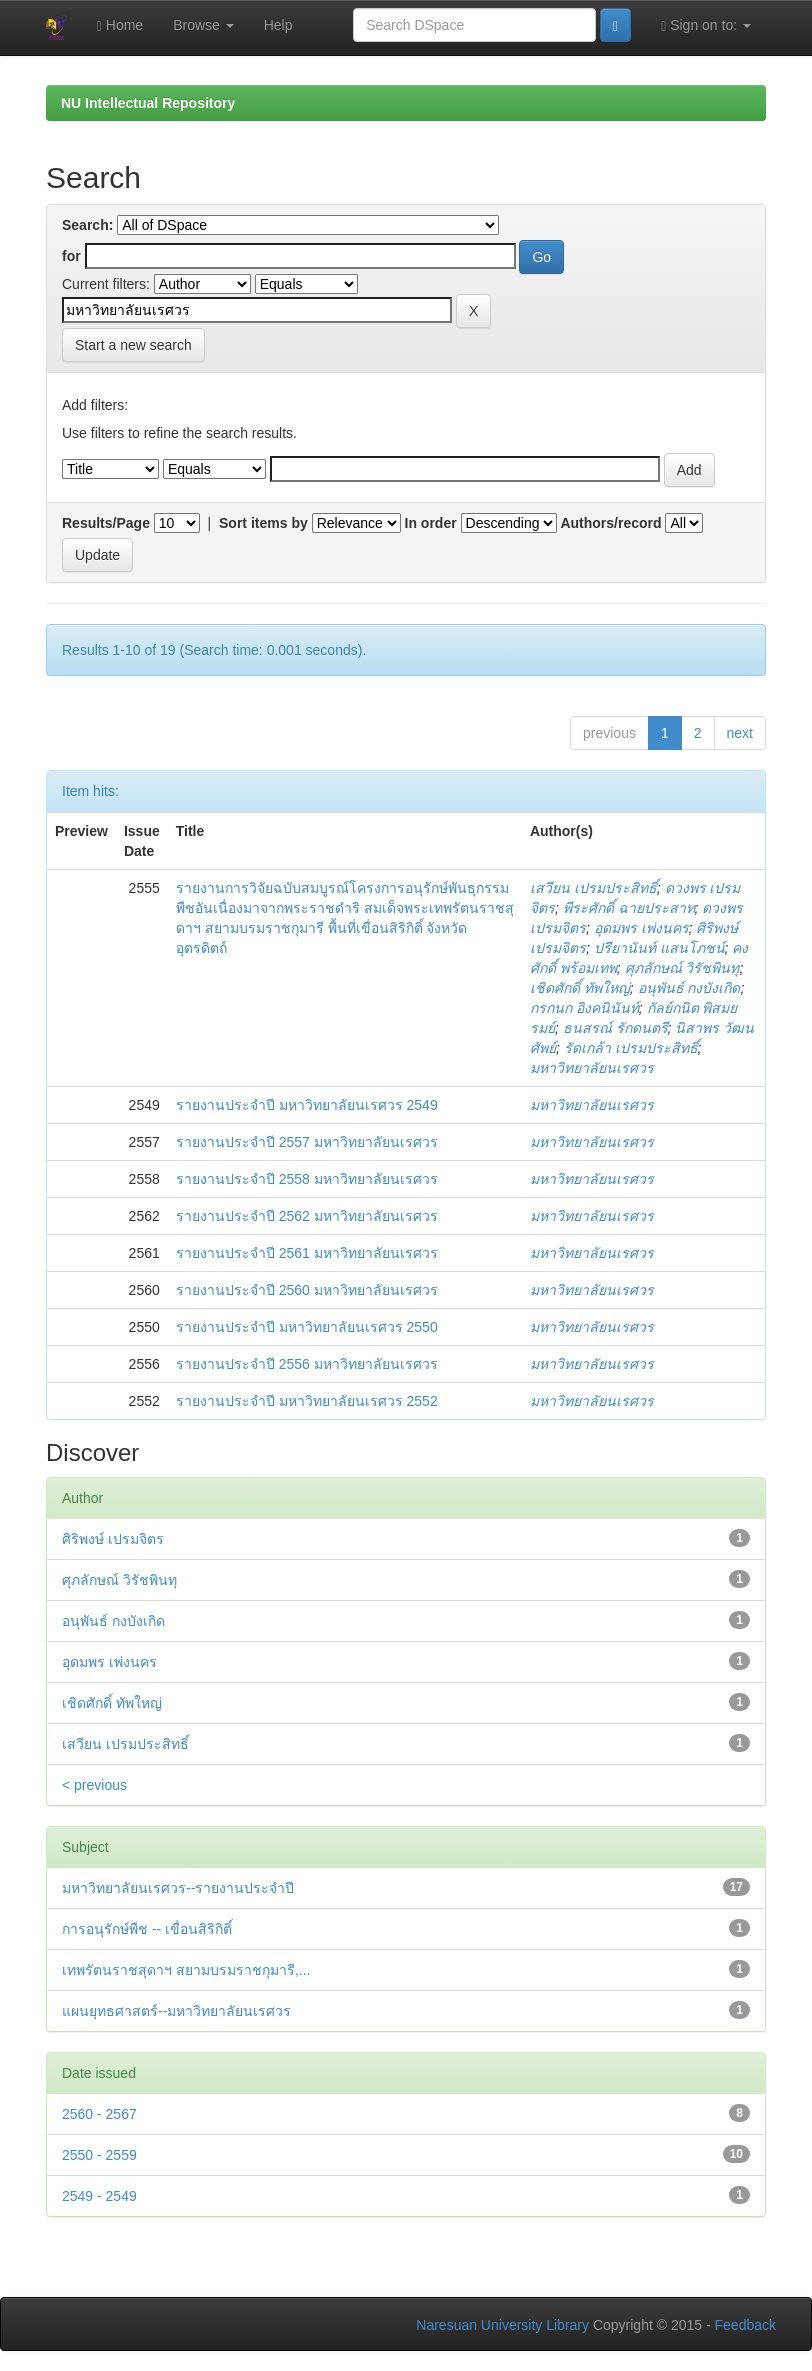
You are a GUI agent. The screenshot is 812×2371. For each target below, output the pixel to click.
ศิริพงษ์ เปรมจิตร (113, 1539)
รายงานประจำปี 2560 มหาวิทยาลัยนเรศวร (307, 1290)
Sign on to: (706, 25)
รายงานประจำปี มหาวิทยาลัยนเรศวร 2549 (307, 1105)
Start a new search (133, 345)
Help (278, 25)
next (740, 733)
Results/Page (106, 523)
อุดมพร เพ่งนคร (641, 928)
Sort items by (263, 523)
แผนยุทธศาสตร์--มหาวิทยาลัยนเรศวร (176, 2011)
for (71, 256)
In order (431, 523)
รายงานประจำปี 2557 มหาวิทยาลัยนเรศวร (307, 1142)
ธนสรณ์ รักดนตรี (615, 1028)
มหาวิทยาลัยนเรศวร (592, 1068)
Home (120, 25)
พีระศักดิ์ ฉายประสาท (629, 908)
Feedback (745, 2325)
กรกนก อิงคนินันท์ (584, 1008)
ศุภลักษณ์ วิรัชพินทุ (682, 968)
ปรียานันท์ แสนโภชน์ (659, 948)
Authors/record (610, 523)
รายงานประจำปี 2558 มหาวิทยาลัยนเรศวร (307, 1179)
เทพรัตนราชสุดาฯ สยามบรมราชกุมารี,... (186, 1970)
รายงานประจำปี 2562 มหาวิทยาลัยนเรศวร (307, 1216)
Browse (203, 25)
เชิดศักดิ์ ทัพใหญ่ (580, 988)
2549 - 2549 (99, 2196)
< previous (94, 1785)
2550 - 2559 (99, 2155)
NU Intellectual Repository (148, 103)
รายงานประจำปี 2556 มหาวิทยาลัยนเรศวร (307, 1364)
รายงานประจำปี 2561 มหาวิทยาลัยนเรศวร (307, 1253)
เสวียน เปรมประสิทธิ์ (593, 888)
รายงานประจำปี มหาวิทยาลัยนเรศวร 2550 (307, 1327)
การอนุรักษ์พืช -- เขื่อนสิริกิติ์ (147, 1929)
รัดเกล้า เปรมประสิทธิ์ (631, 1048)
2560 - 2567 (99, 2114)
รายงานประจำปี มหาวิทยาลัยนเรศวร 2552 (307, 1401)
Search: (87, 225)
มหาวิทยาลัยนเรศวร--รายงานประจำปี (178, 1888)
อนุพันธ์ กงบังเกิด (689, 988)
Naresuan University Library (502, 2325)
